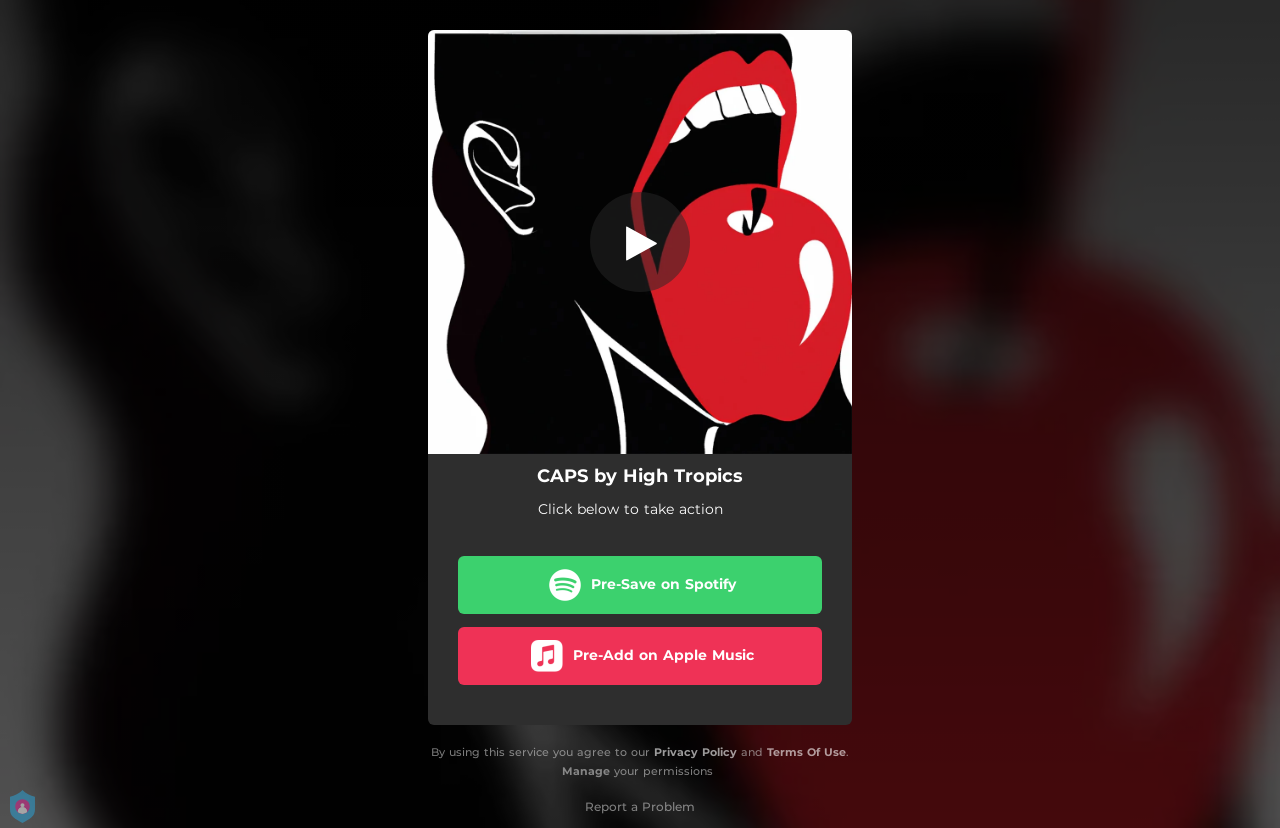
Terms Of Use (806, 752)
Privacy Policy (695, 752)
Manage (586, 771)
